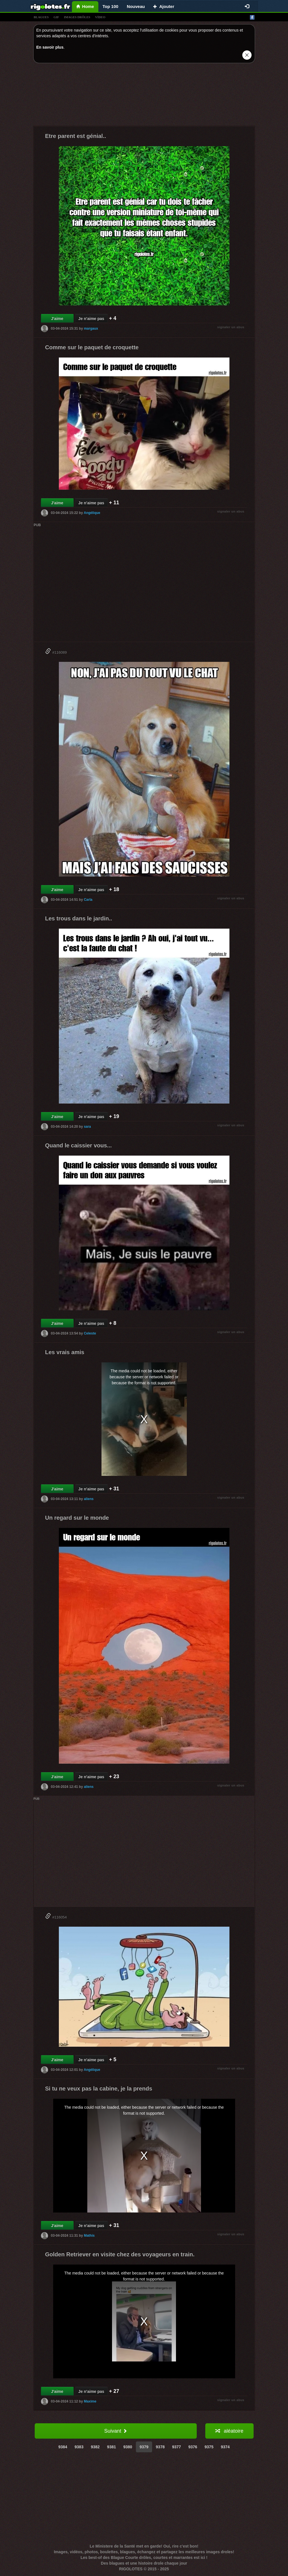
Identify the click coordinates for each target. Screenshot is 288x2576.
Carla (88, 900)
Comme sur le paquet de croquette (92, 347)
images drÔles (77, 17)
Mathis (89, 2236)
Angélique (92, 513)
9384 (62, 2447)
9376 (192, 2447)
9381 (111, 2447)
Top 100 (111, 6)
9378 (160, 2447)
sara (87, 1127)
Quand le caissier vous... (78, 1145)
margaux (91, 328)
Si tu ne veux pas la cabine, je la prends (98, 2088)
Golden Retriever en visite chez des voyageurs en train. (120, 2254)
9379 (144, 2447)
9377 (176, 2447)
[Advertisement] (144, 95)
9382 (95, 2447)
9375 (209, 2447)
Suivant (115, 2431)
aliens (89, 1499)
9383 (78, 2447)
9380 (127, 2447)
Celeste (90, 1333)
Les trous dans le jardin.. (78, 918)
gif (56, 17)
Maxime (90, 2401)
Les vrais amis (64, 1352)
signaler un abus (230, 327)
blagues (41, 17)
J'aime (57, 318)
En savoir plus (50, 47)
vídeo (100, 17)
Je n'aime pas (91, 318)
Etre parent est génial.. (75, 136)
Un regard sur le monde (77, 1518)
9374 (225, 2447)
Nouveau (136, 6)
